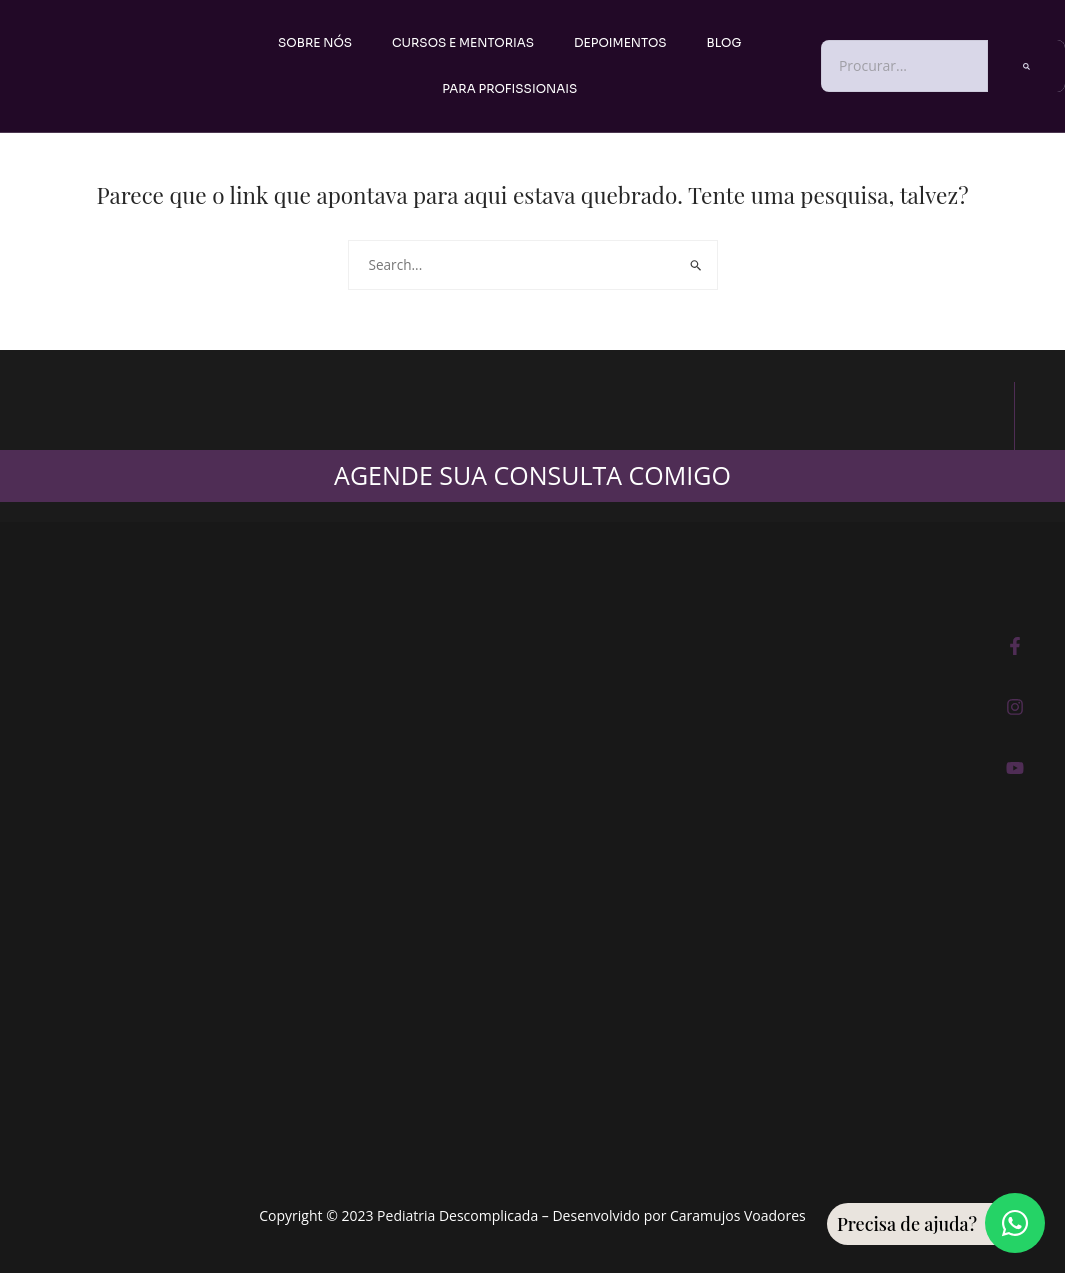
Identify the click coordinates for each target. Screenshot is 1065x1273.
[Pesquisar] (1026, 65)
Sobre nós (315, 42)
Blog (724, 42)
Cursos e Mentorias (463, 42)
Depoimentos (620, 42)
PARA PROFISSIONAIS (509, 88)
